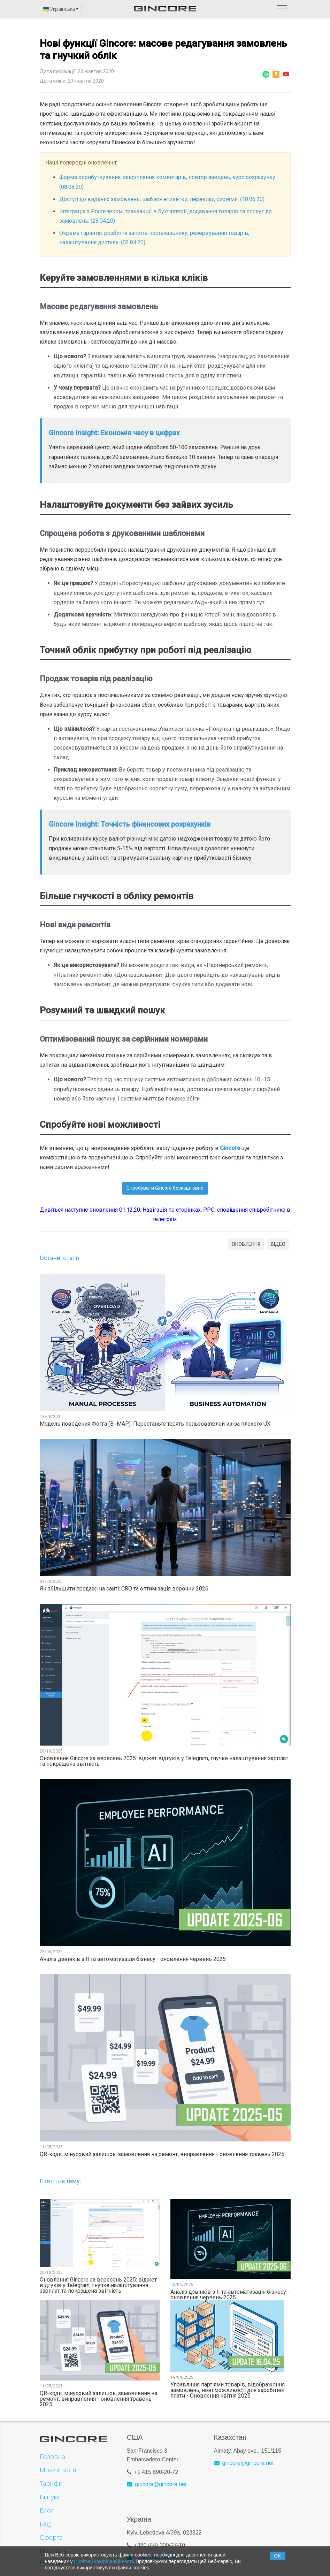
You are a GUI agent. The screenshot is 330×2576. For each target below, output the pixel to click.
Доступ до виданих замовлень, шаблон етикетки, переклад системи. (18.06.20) (161, 199)
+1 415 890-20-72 (156, 2468)
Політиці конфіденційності (103, 2561)
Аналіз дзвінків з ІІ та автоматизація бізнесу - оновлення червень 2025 (133, 1959)
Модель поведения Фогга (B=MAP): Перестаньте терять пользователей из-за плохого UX (155, 1424)
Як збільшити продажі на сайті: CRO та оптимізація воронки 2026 (124, 1589)
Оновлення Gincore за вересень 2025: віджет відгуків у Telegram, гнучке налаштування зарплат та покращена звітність (164, 1761)
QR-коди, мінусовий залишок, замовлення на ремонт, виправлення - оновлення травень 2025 (162, 2154)
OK (277, 2556)
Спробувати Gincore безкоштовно (165, 1188)
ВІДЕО (278, 1244)
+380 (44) (147, 2541)
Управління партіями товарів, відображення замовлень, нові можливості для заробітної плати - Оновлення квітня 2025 (227, 2390)
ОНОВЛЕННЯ (246, 1244)
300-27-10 (172, 2541)
